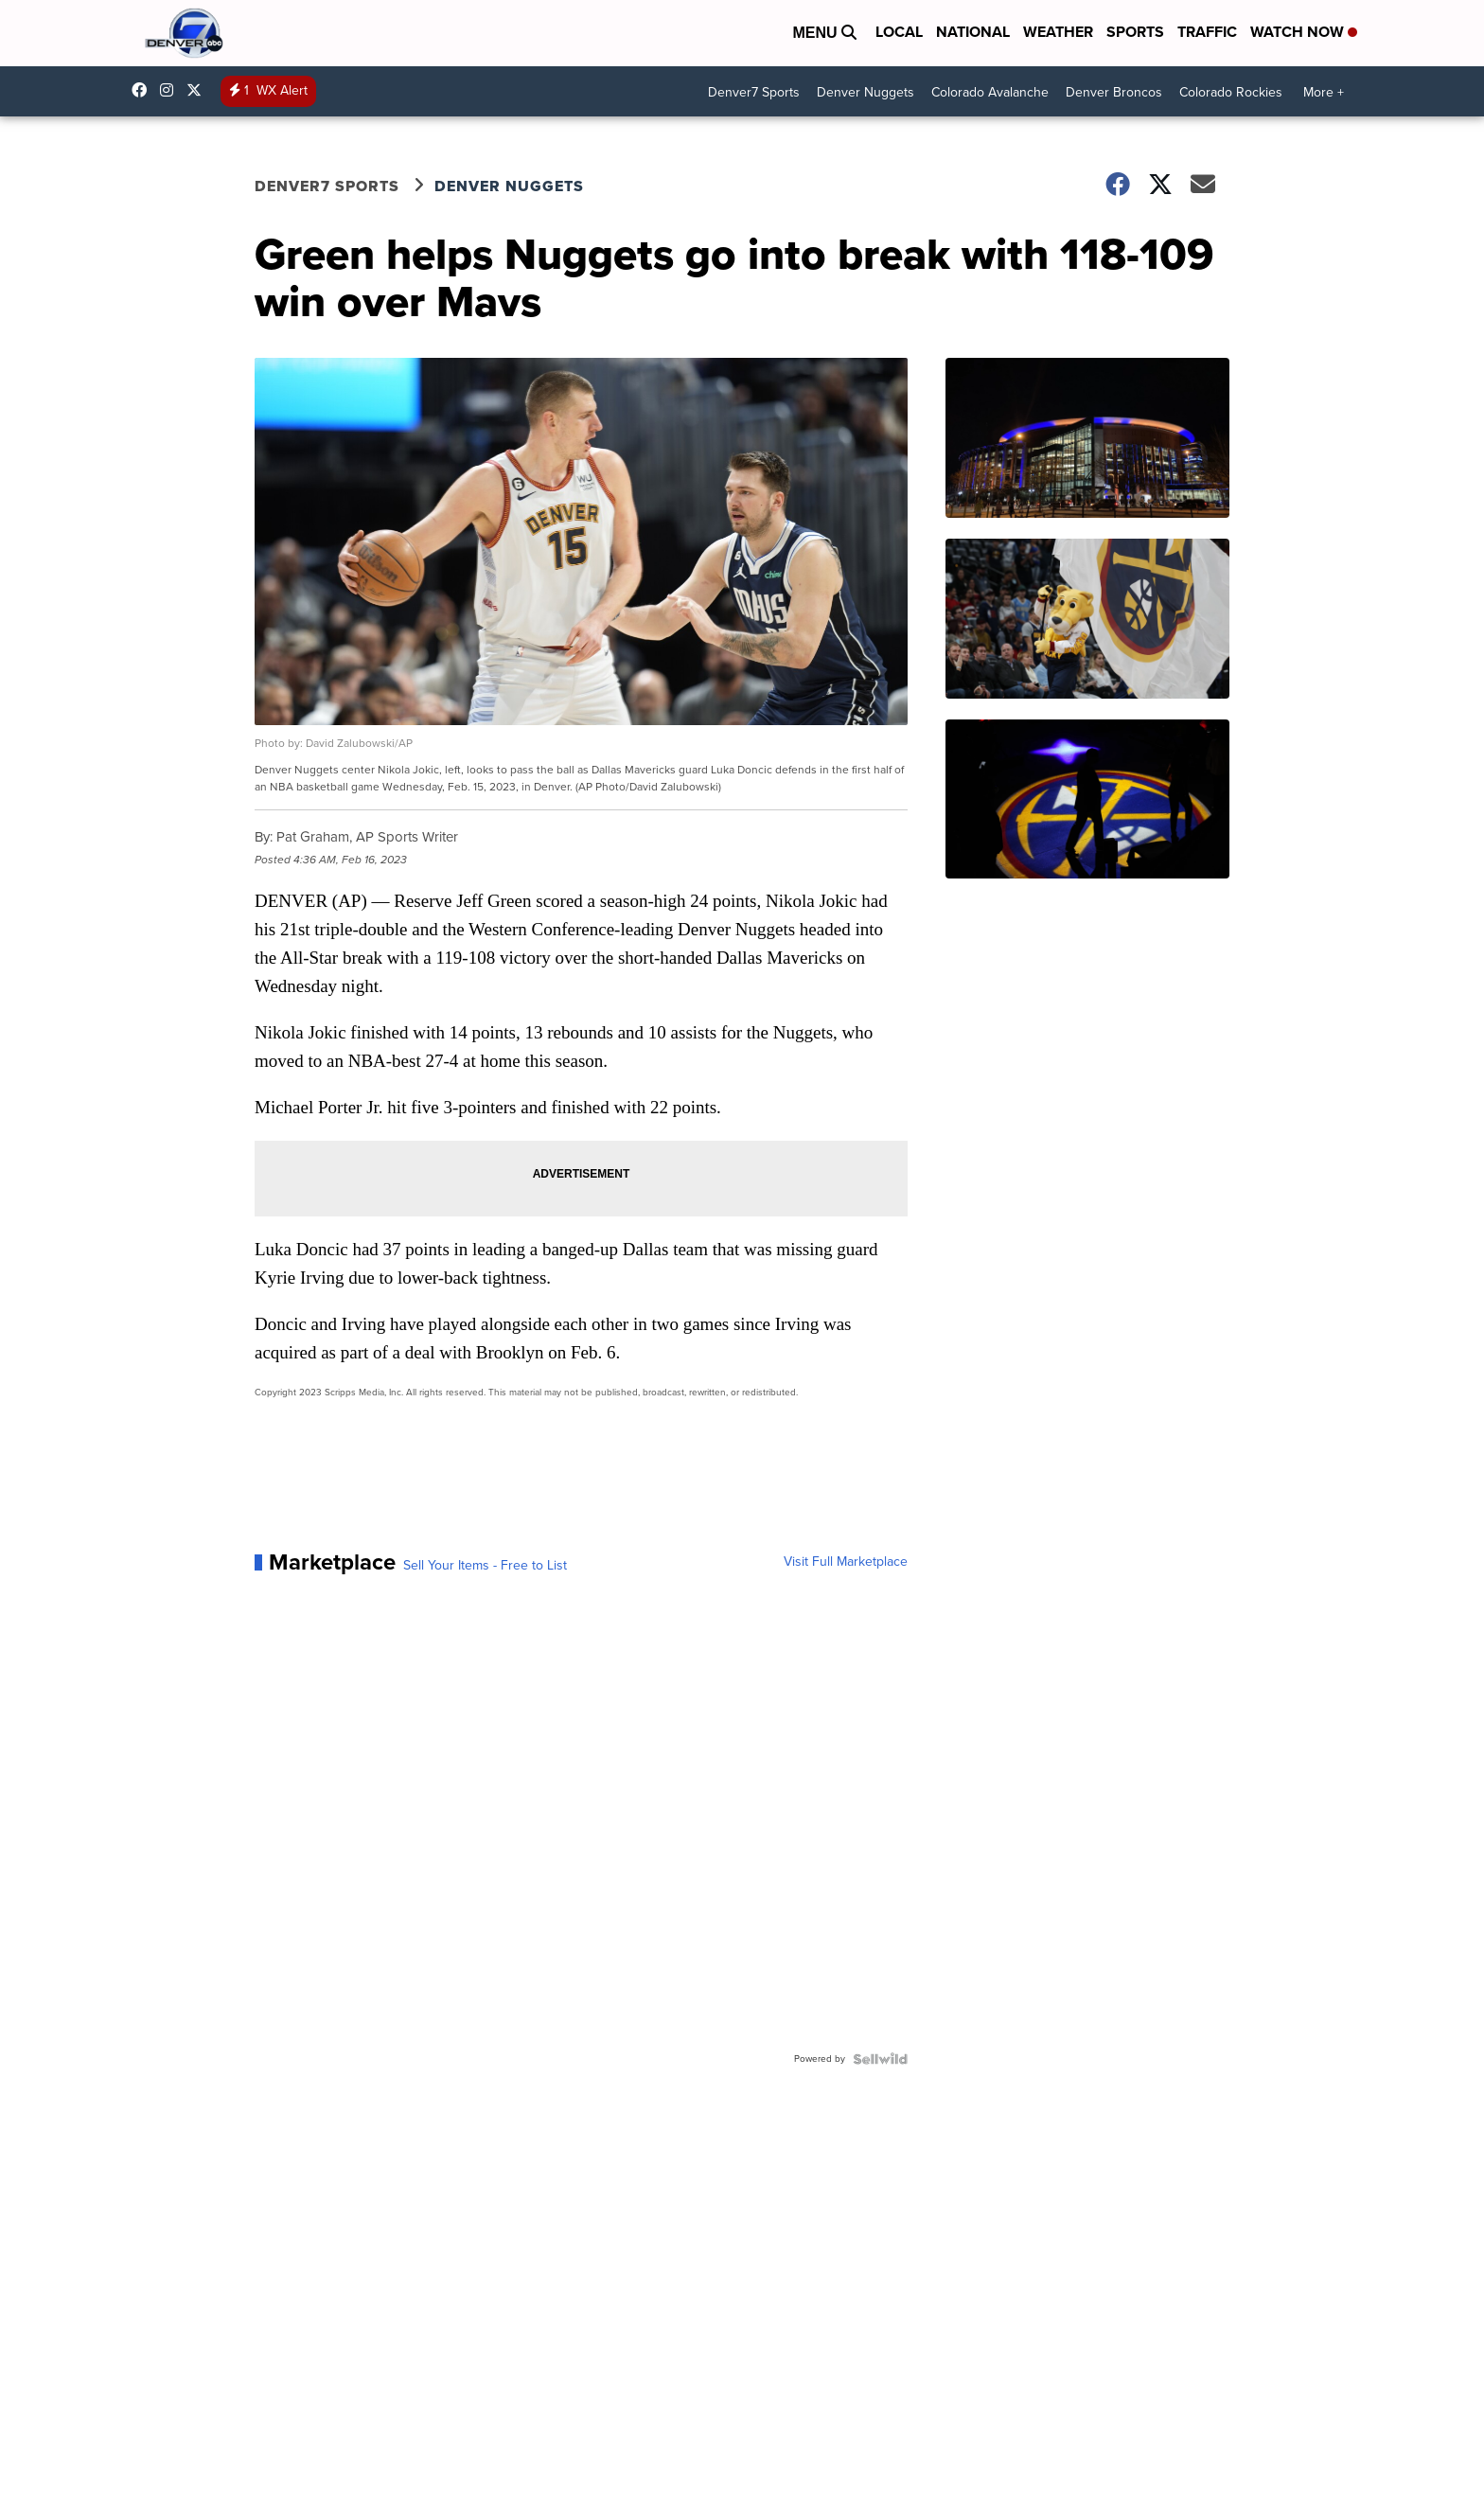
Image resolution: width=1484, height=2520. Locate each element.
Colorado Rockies (1230, 92)
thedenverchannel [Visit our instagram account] (171, 90)
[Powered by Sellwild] (880, 2059)
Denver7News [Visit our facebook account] (144, 90)
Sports (1135, 32)
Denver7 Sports (754, 92)
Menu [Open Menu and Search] (824, 33)
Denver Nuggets (865, 92)
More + (1323, 92)
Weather (1058, 32)
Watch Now (1303, 32)
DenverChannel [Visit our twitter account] (198, 90)
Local (899, 32)
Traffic (1207, 32)
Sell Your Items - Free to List (485, 1565)
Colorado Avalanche (990, 92)
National (973, 32)
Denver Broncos (1114, 92)
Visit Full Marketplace (846, 1562)
